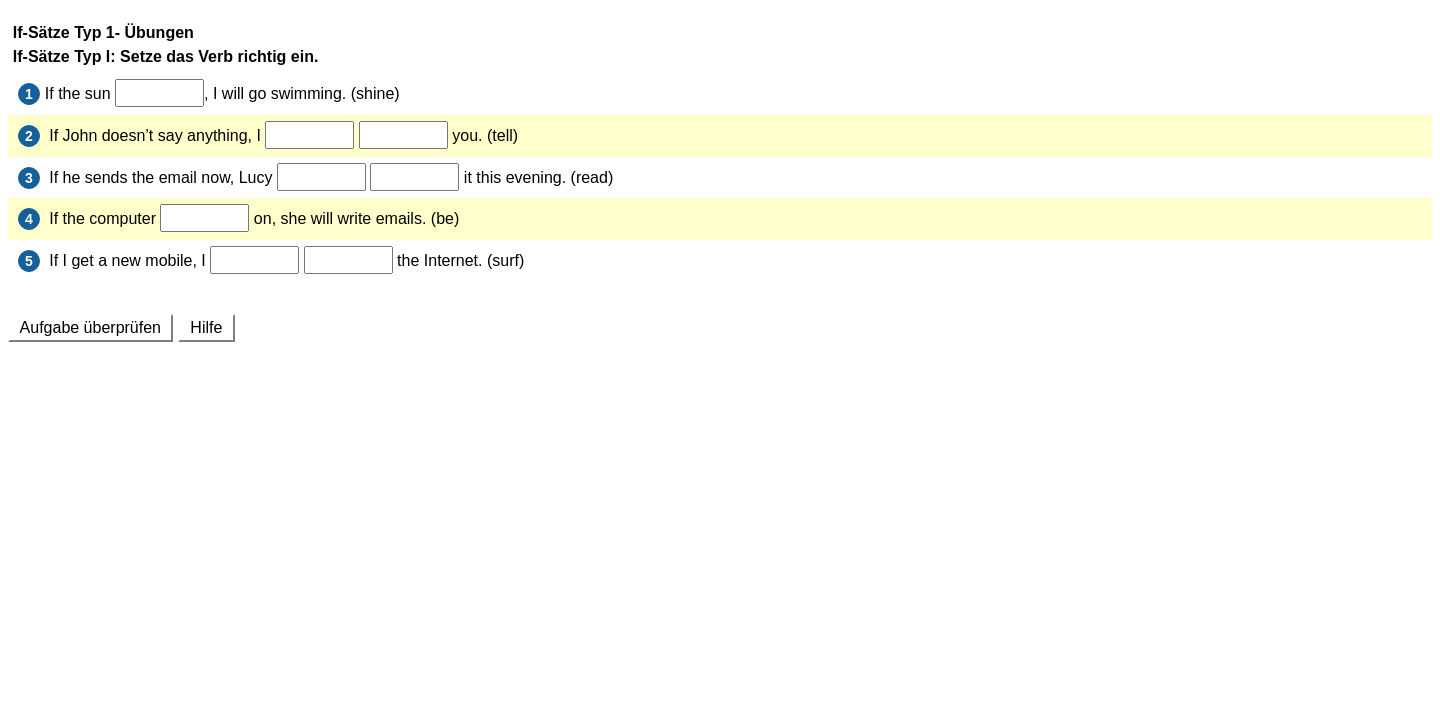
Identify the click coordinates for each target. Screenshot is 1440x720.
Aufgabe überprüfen (90, 327)
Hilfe (206, 327)
